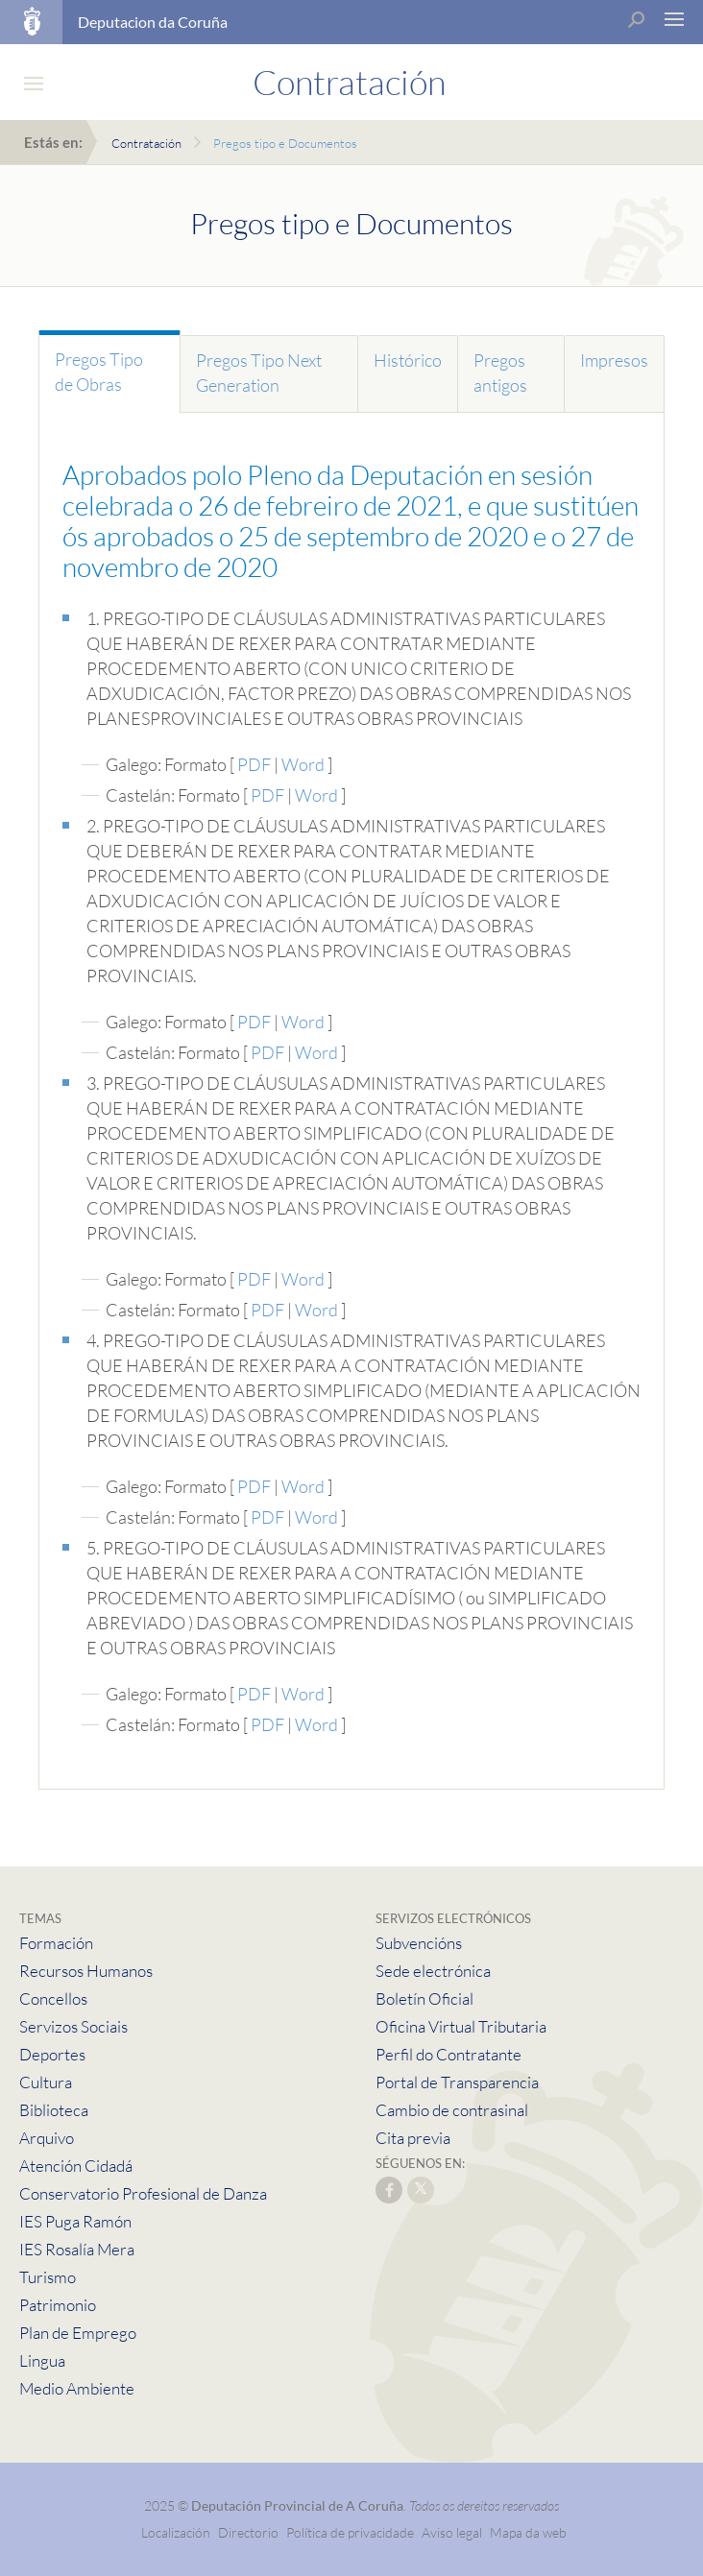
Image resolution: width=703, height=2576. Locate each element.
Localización (175, 2532)
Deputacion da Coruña (153, 21)
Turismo (47, 2277)
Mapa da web (528, 2532)
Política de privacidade (351, 2532)
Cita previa (413, 2138)
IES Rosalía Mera (76, 2249)
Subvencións (419, 1943)
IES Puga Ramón (75, 2221)
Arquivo (46, 2138)
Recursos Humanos (86, 1971)
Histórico (408, 360)
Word (303, 764)
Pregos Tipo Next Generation (259, 372)
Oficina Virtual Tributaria (461, 2026)
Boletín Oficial (424, 1998)
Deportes (52, 2054)
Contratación (146, 143)
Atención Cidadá (76, 2165)
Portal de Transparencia (457, 2082)
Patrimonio (57, 2305)
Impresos (614, 360)
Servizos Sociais (73, 2026)
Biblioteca (53, 2110)
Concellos (53, 1998)
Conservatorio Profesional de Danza (143, 2193)
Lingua (42, 2360)
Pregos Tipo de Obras (99, 372)
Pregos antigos (500, 372)
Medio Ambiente (76, 2388)
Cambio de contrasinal (452, 2110)
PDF (254, 764)
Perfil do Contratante (448, 2054)
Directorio (248, 2532)
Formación (56, 1943)
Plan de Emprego (77, 2333)
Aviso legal (452, 2532)
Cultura (45, 2082)
